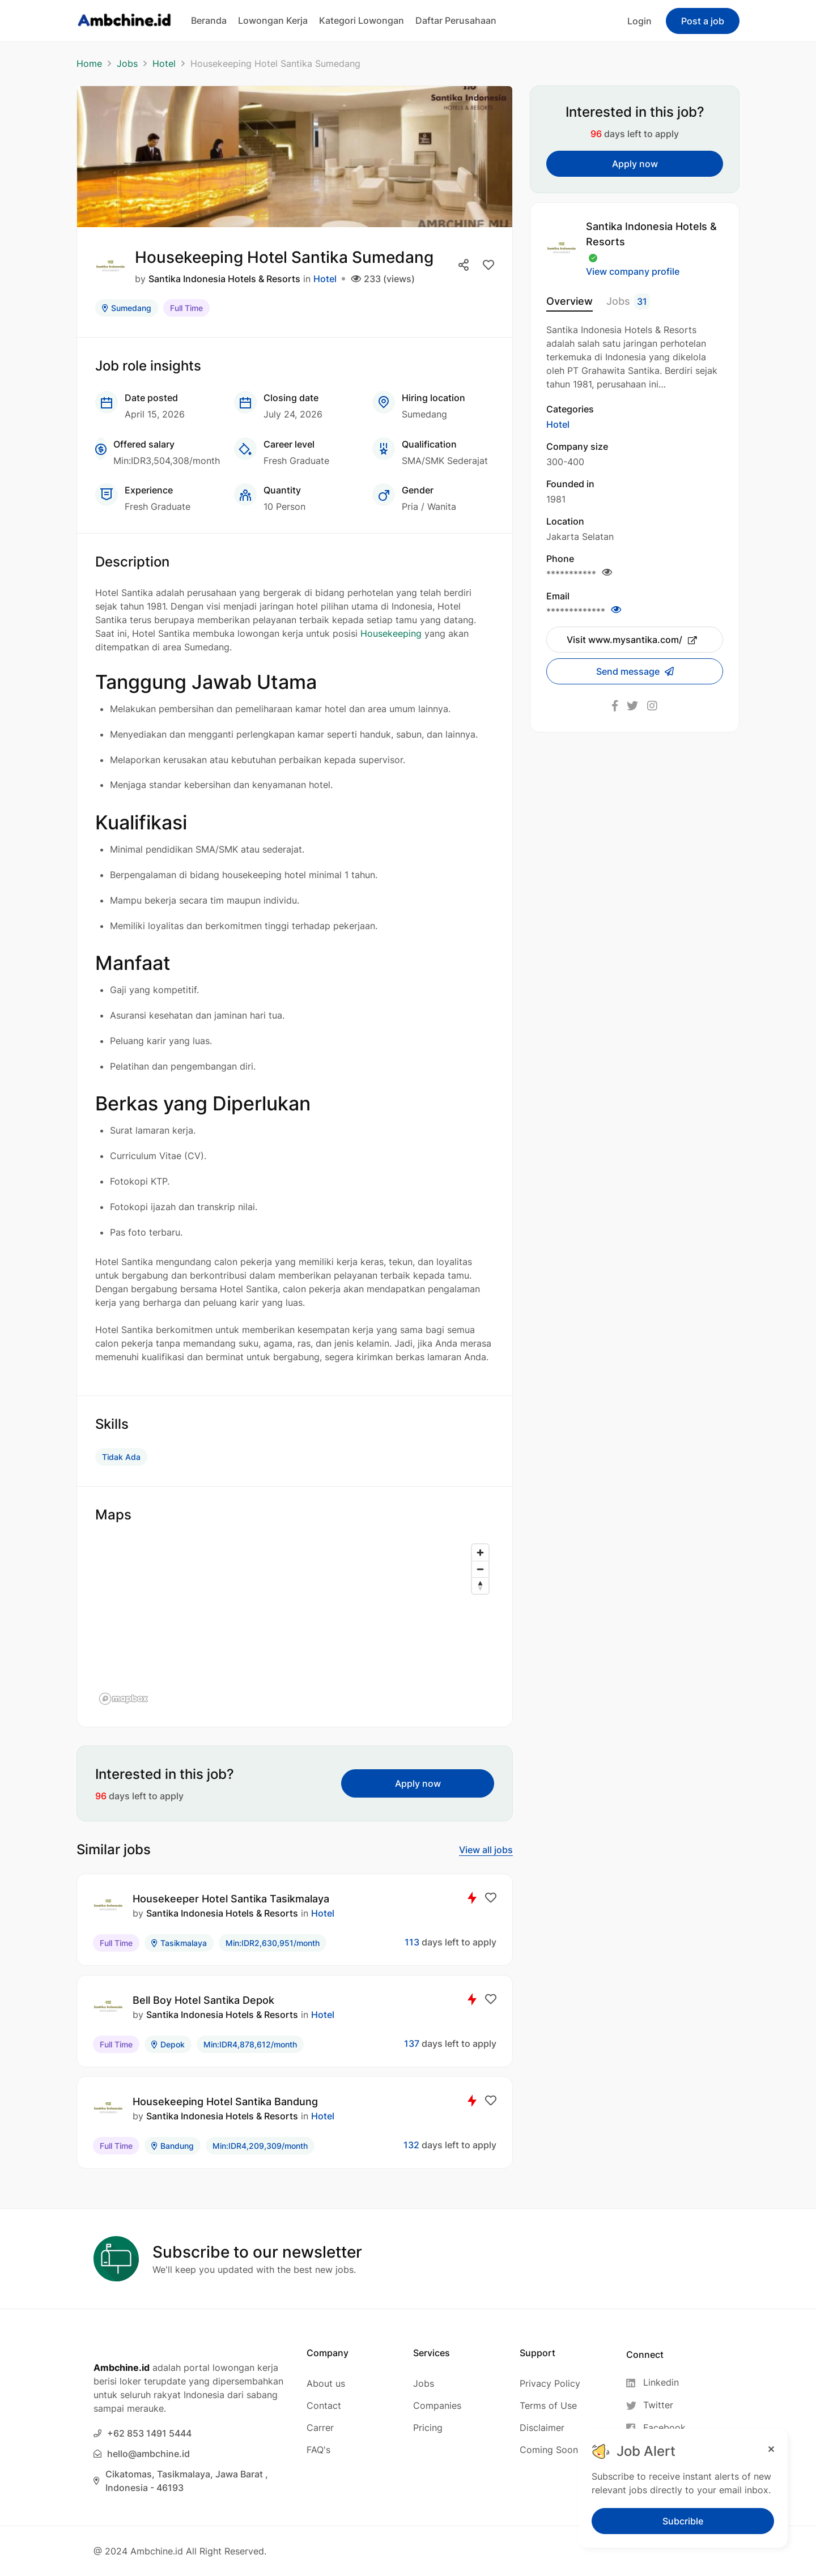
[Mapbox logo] (123, 1698)
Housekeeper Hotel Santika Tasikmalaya (231, 1899)
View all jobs (486, 1849)
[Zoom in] (480, 1552)
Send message (629, 671)
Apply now (418, 1783)
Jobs (127, 63)
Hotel (164, 63)
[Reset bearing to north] (480, 1585)
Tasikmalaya (179, 1943)
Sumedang (126, 308)
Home (89, 63)
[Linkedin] (656, 2382)
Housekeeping (391, 633)
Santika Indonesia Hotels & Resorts (224, 278)
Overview (569, 301)
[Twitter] (656, 2405)
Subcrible (682, 2521)
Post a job (702, 21)
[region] (294, 1624)
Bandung (172, 2146)
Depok (168, 2044)
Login (639, 21)
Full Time (186, 308)
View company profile (632, 271)
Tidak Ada (121, 1457)
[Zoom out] (480, 1569)
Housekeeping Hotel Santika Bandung (225, 2101)
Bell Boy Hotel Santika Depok (203, 2000)
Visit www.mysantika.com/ (632, 639)
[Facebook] (656, 2428)
